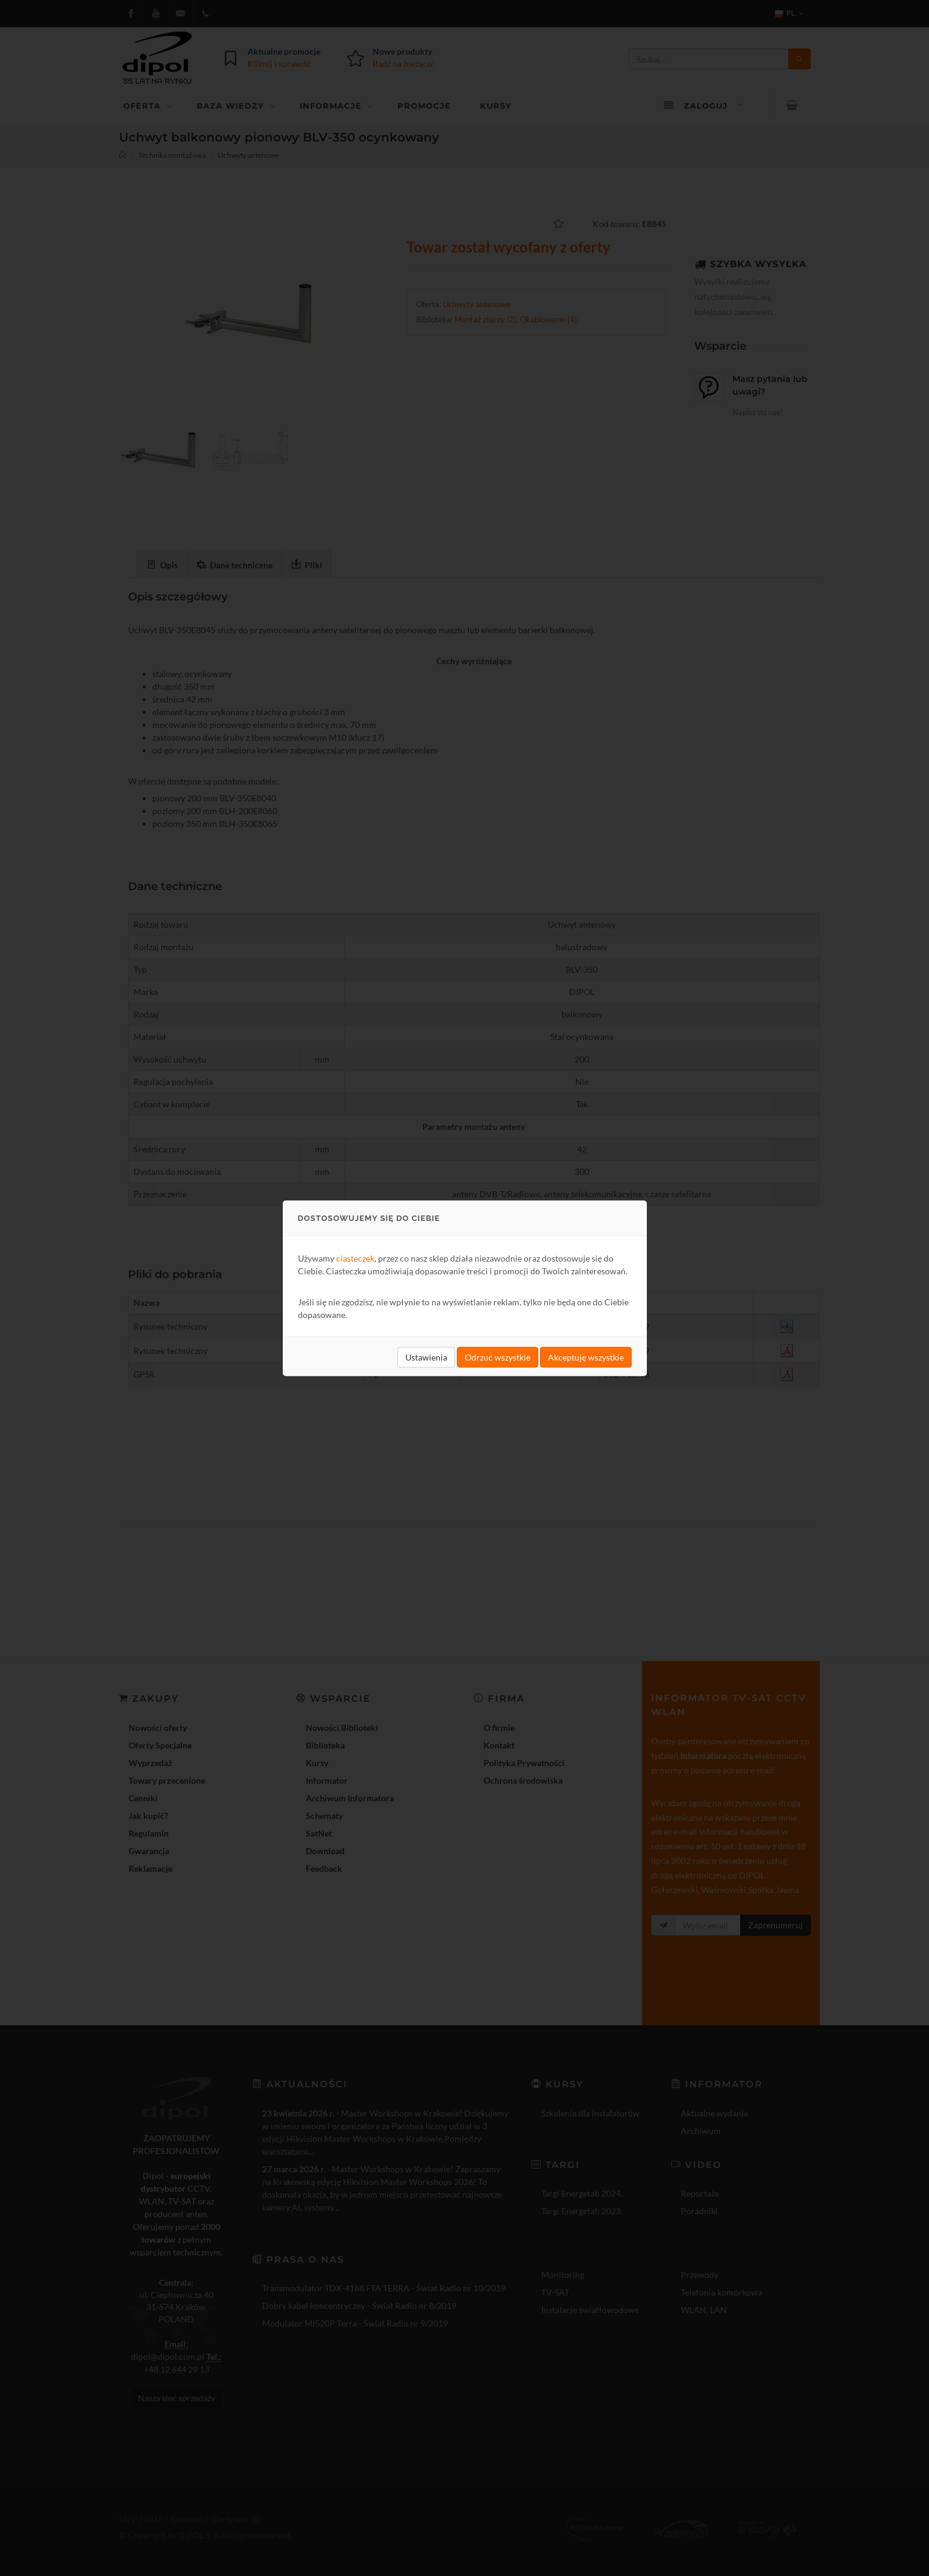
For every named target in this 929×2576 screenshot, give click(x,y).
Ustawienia (426, 1356)
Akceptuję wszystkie (586, 1356)
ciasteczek (355, 1257)
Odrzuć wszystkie (497, 1356)
